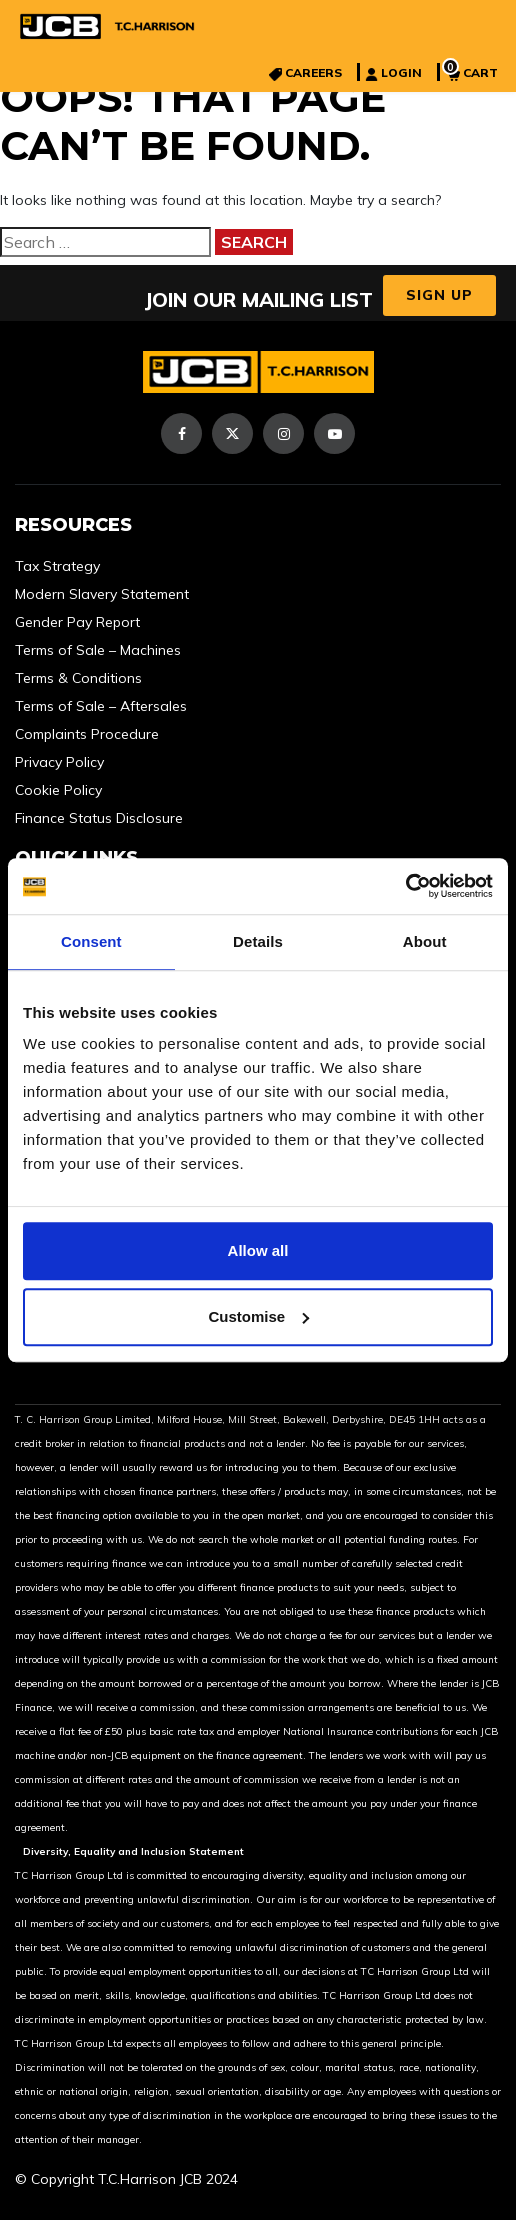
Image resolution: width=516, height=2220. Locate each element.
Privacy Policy (59, 762)
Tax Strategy (57, 566)
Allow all (258, 1250)
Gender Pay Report (77, 622)
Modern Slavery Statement (102, 594)
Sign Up (439, 295)
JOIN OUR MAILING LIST (258, 299)
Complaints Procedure (87, 734)
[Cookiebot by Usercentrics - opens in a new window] (405, 886)
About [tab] (425, 941)
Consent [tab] (91, 941)
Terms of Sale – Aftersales (101, 706)
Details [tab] (258, 941)
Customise (258, 1316)
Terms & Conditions (78, 678)
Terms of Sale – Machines (98, 650)
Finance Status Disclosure (99, 818)
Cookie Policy (58, 790)
